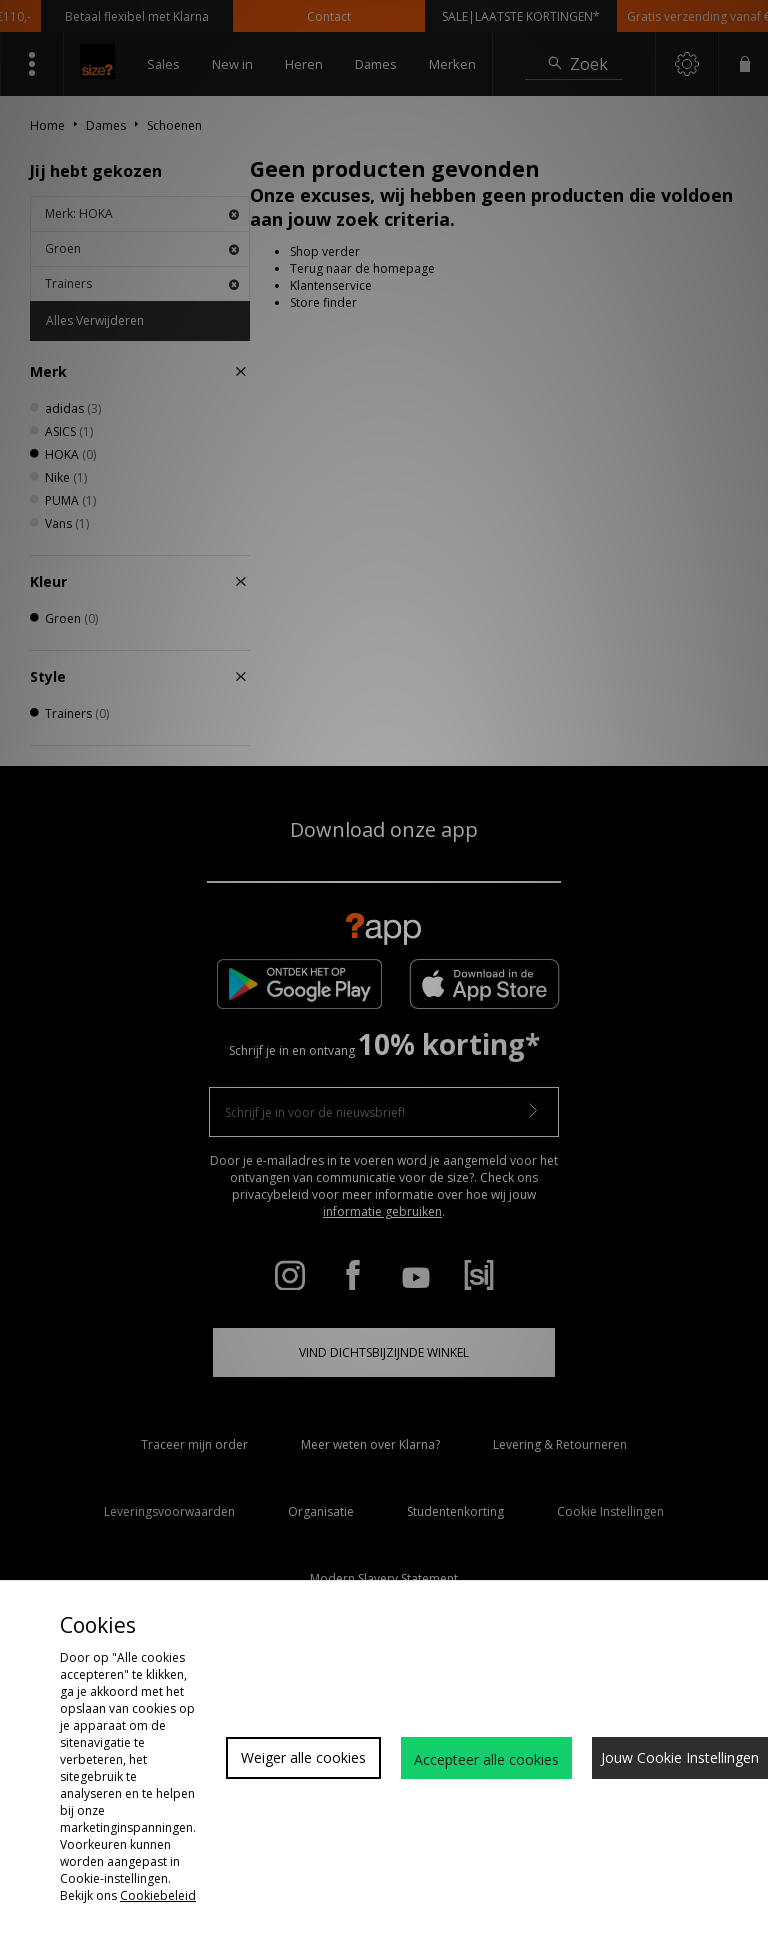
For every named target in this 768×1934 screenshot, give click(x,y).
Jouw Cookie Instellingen (680, 1757)
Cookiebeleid (158, 1895)
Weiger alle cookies (303, 1757)
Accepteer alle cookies (486, 1759)
